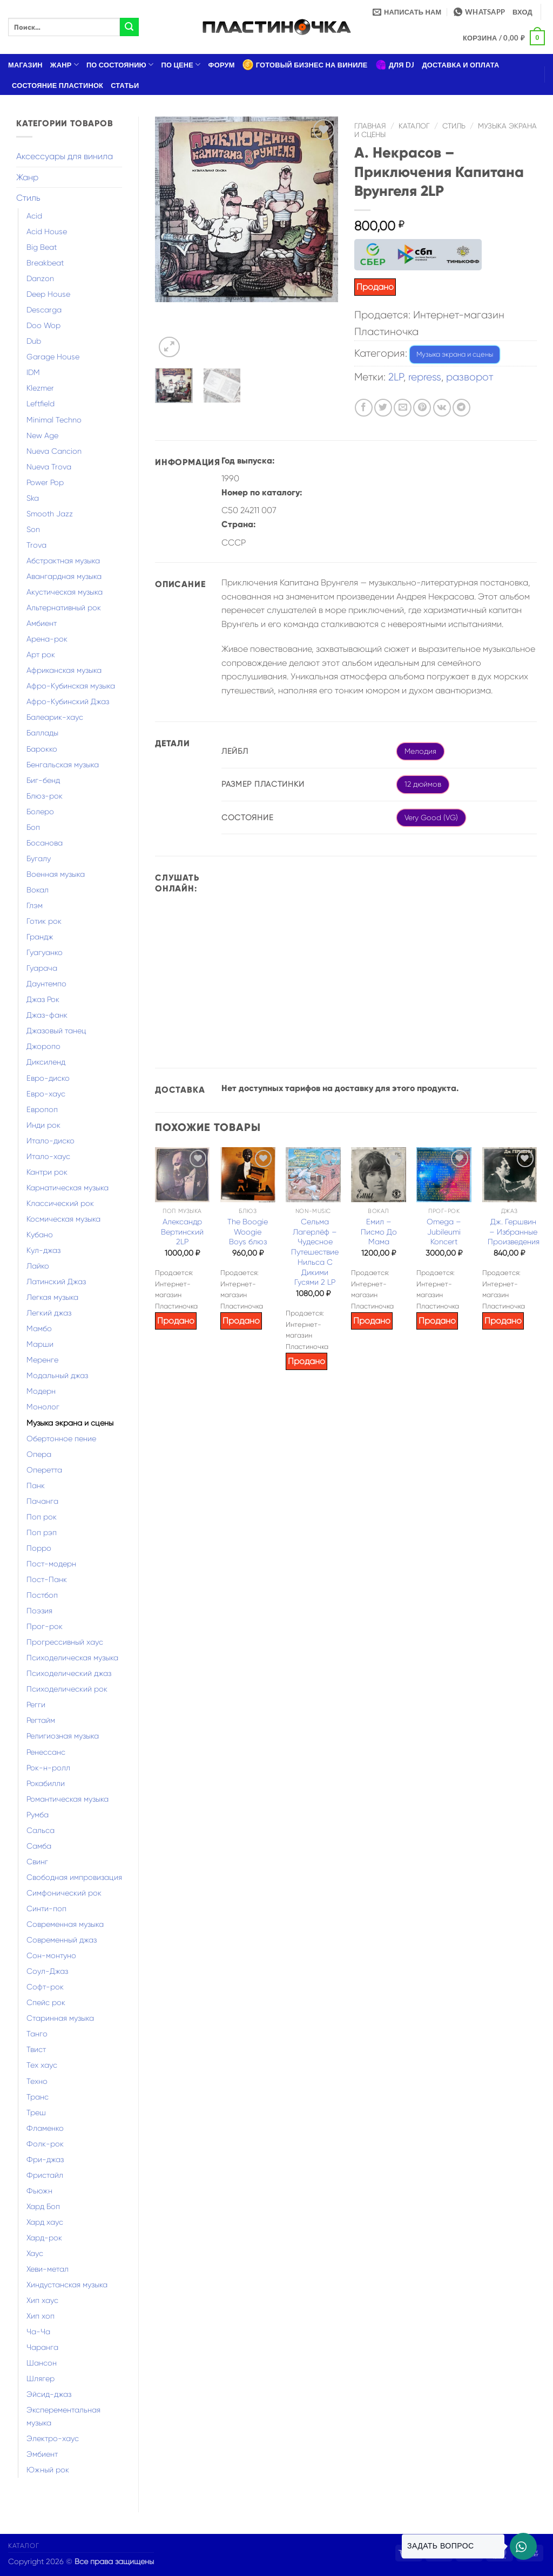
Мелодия (420, 751)
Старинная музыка (60, 2018)
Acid (34, 216)
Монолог (42, 1406)
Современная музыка (65, 1924)
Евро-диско (48, 1078)
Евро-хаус (45, 1093)
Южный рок (47, 2469)
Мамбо (39, 1328)
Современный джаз (61, 1940)
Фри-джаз (45, 2159)
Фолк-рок (45, 2143)
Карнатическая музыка (67, 1187)
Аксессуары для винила (64, 156)
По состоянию (120, 64)
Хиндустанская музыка (66, 2284)
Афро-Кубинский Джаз (67, 701)
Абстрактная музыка (63, 560)
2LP (395, 377)
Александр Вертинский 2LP (182, 1231)
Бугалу (38, 858)
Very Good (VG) (431, 817)
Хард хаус (44, 2222)
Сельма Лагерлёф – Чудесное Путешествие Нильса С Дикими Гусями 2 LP (315, 1251)
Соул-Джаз (47, 1971)
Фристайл (44, 2175)
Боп (33, 827)
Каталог (414, 126)
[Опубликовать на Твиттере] (383, 408)
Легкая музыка (52, 1297)
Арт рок (40, 654)
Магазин (25, 64)
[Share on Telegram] (461, 408)
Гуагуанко (44, 952)
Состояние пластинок (57, 85)
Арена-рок (47, 639)
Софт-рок (45, 1986)
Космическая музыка (63, 1219)
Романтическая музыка (67, 1799)
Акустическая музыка (64, 592)
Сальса (40, 1830)
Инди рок (43, 1125)
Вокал (37, 889)
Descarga (44, 309)
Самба (38, 1846)
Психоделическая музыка (72, 1657)
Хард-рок (44, 2237)
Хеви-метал (47, 2269)
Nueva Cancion (54, 451)
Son (33, 529)
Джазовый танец (56, 1030)
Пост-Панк (46, 1579)
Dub (33, 341)
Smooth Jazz (49, 513)
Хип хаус (42, 2300)
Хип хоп (40, 2316)
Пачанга (42, 1501)
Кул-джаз (43, 1250)
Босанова (44, 843)
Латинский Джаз (56, 1281)
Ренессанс (45, 1752)
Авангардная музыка (64, 576)
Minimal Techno (54, 419)
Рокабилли (45, 1783)
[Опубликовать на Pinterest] (422, 408)
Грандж (39, 936)
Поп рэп (41, 1532)
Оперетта (44, 1470)
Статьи (125, 85)
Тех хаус (41, 2065)
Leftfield (40, 403)
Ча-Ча (38, 2331)
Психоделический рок (66, 1689)
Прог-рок (44, 1626)
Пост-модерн (51, 1563)
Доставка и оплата (460, 64)
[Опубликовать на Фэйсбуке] (364, 408)
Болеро (40, 811)
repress (424, 377)
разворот (469, 377)
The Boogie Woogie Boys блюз (247, 1231)
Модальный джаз (57, 1375)
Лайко (37, 1266)
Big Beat (41, 247)
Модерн (41, 1391)
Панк (35, 1485)
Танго (37, 2033)
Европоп (42, 1109)
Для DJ (395, 64)
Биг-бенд (43, 780)
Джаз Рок (42, 999)
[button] (522, 12)
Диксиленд (45, 1062)
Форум (221, 64)
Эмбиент (42, 2454)
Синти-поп (46, 1908)
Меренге (42, 1359)
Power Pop (45, 482)
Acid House (46, 231)
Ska (32, 498)
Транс (37, 2097)
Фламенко (45, 2128)
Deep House (48, 294)
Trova (36, 545)
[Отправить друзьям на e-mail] (403, 408)
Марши (39, 1344)
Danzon (40, 278)
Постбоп (42, 1595)
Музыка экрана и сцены (69, 1423)
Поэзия (39, 1610)
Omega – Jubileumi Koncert (444, 1231)
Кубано (39, 1234)
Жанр (64, 64)
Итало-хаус (48, 1156)
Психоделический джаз (68, 1673)
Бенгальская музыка (62, 764)
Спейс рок (45, 2002)
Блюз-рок (44, 796)
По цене (181, 64)
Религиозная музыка (62, 1736)
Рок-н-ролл (48, 1767)
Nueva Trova (48, 466)
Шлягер (40, 2378)
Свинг (37, 1861)
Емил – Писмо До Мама (379, 1231)
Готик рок (44, 921)
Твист (36, 2049)
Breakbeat (45, 262)
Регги (35, 1704)
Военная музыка (55, 874)
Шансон (41, 2363)
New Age (42, 435)
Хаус (34, 2253)
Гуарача (41, 968)
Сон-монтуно (51, 1955)
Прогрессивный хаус (64, 1642)
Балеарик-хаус (54, 717)
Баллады (42, 732)
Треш (36, 2112)
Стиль (28, 198)
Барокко (41, 749)
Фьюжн (39, 2190)
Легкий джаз (48, 1313)
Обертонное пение (61, 1438)
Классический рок (60, 1203)
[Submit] (129, 27)
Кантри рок (47, 1172)
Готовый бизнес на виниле (305, 64)
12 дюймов (422, 784)
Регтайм (40, 1720)
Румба (37, 1814)
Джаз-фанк (47, 1015)
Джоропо (43, 1046)
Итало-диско (50, 1140)
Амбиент (41, 623)
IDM (33, 372)
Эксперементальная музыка (63, 2416)
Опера (38, 1454)
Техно (37, 2081)
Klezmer (40, 388)
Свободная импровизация (74, 1877)
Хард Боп (43, 2206)
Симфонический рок (64, 1893)
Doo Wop (43, 325)
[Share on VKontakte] (442, 408)
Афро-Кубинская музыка (70, 686)
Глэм (34, 905)
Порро (38, 1548)
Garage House (52, 356)
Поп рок (41, 1516)
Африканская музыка (64, 670)
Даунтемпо (46, 983)
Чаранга (42, 2347)
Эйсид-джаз (48, 2394)
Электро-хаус (52, 2438)
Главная (370, 126)
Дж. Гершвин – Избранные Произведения (513, 1231)
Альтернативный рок (63, 607)
